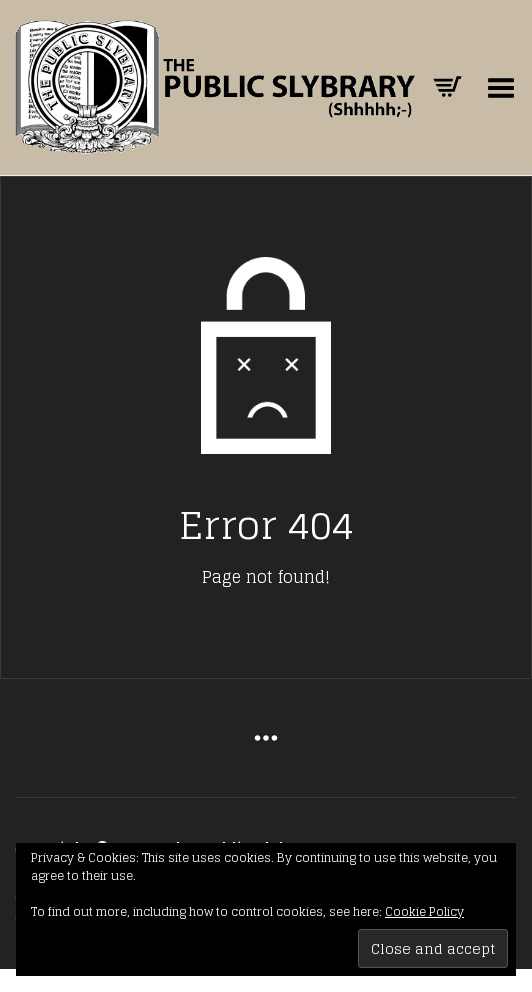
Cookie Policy (424, 911)
